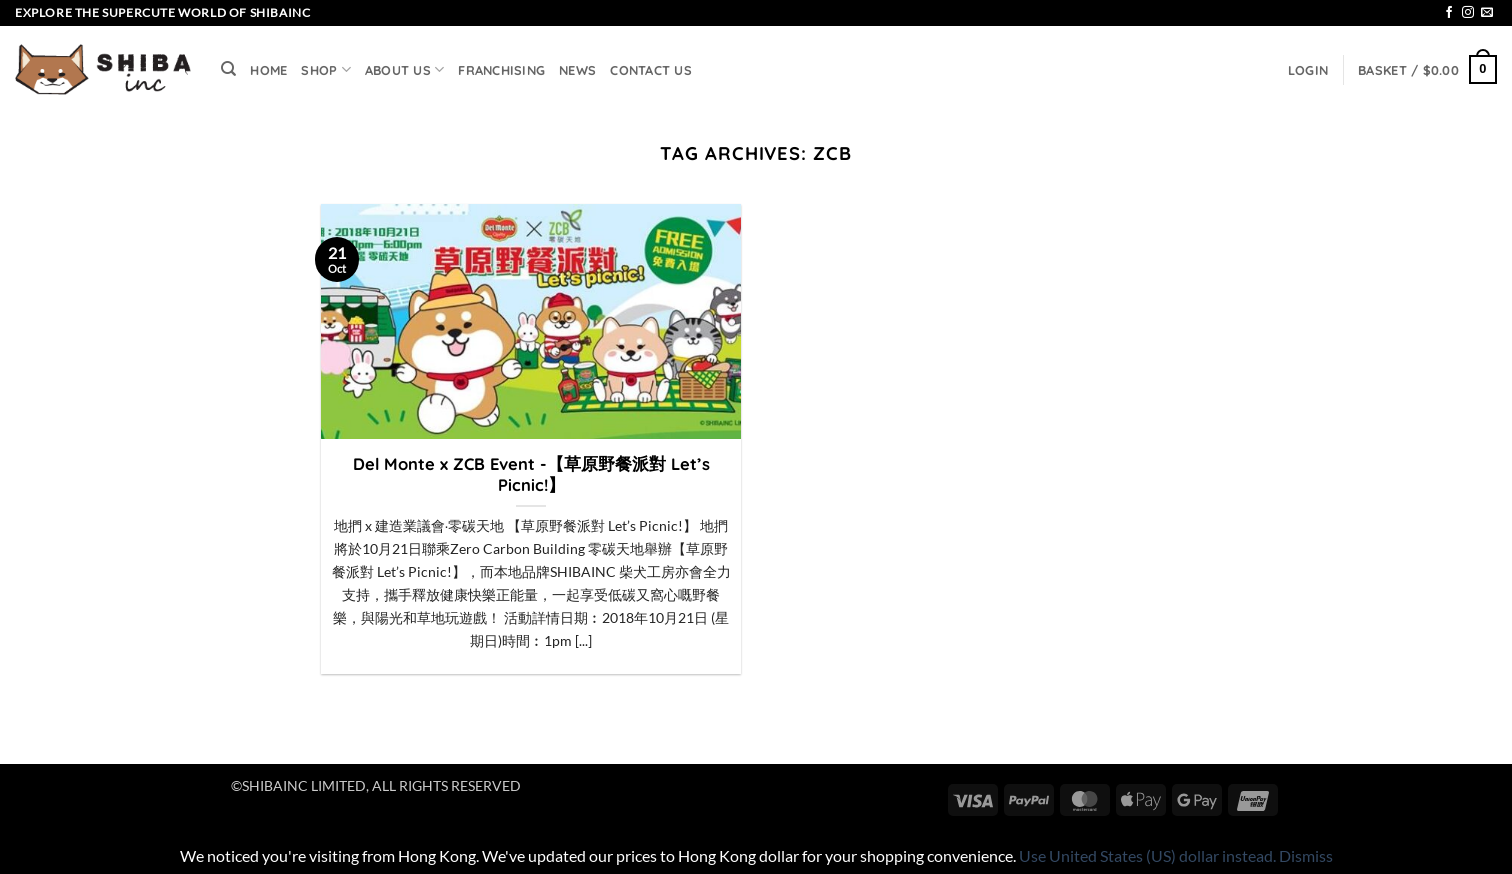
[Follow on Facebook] (1449, 13)
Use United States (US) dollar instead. (1147, 855)
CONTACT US (651, 70)
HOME (268, 70)
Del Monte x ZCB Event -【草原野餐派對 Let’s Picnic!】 (531, 474)
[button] (1308, 70)
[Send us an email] (1487, 13)
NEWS (577, 70)
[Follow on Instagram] (1468, 13)
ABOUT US (405, 69)
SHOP (325, 69)
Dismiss (1306, 855)
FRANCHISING (501, 70)
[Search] (228, 69)
